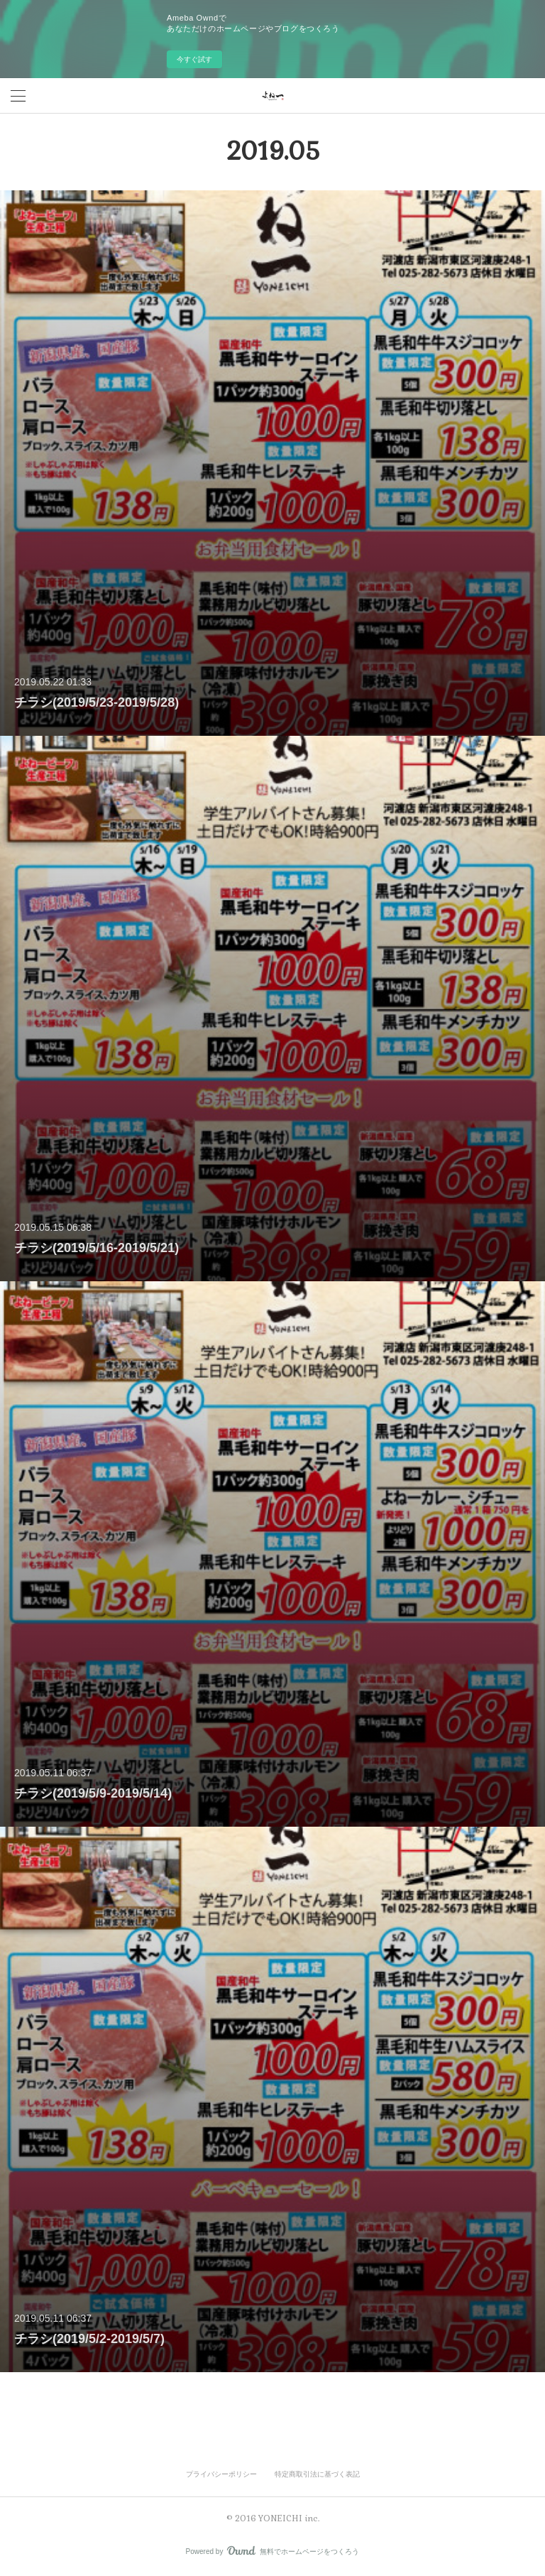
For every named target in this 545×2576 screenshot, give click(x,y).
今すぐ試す (194, 59)
